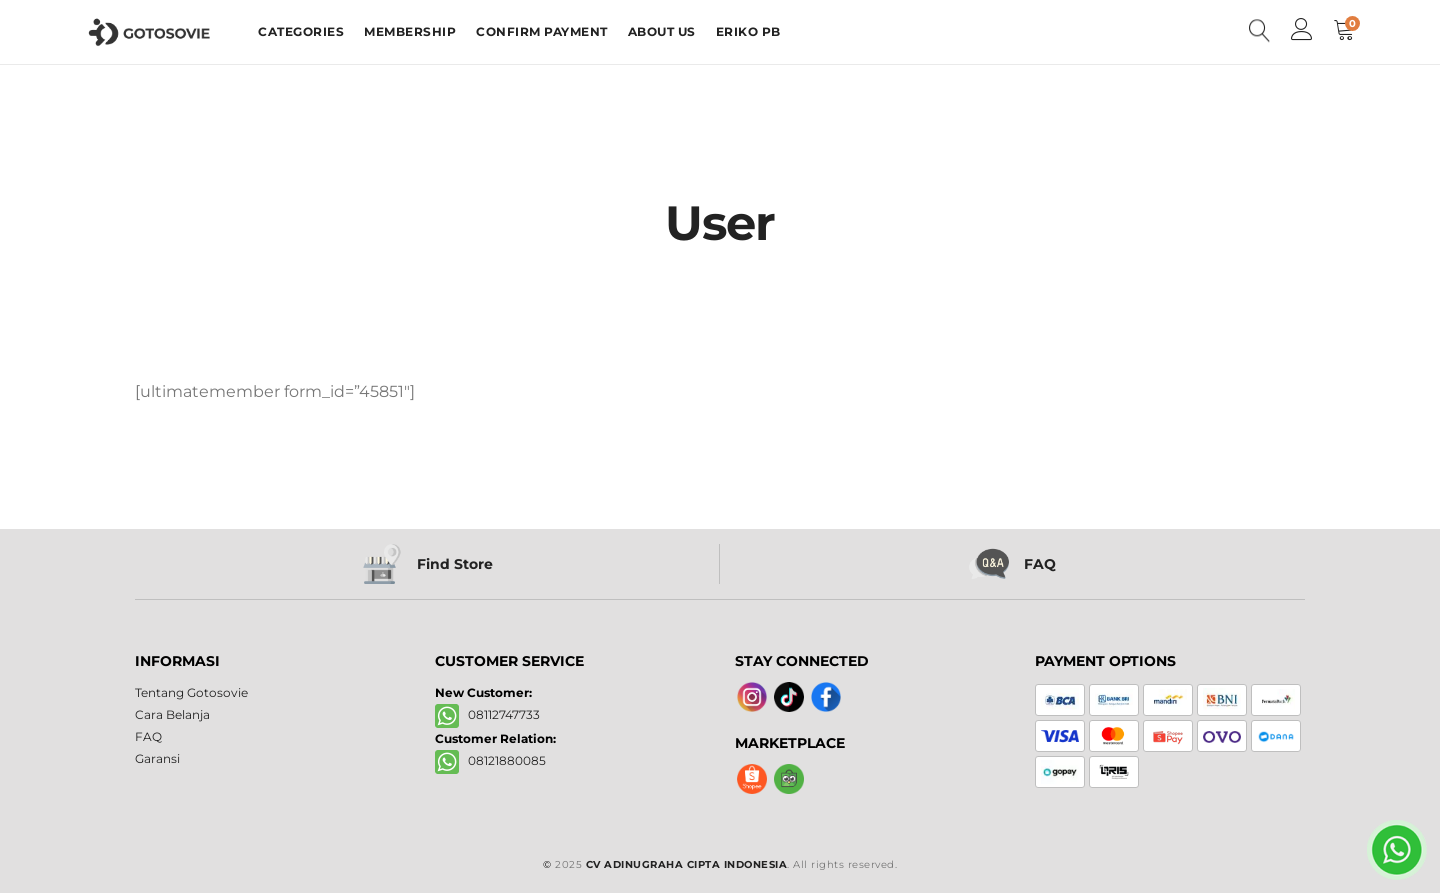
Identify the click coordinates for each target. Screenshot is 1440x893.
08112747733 (487, 714)
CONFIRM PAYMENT (542, 31)
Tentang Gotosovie (191, 692)
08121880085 (490, 760)
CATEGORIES (301, 31)
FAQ (148, 736)
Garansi (157, 758)
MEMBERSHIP (410, 31)
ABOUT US (662, 31)
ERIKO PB (748, 31)
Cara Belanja (172, 714)
